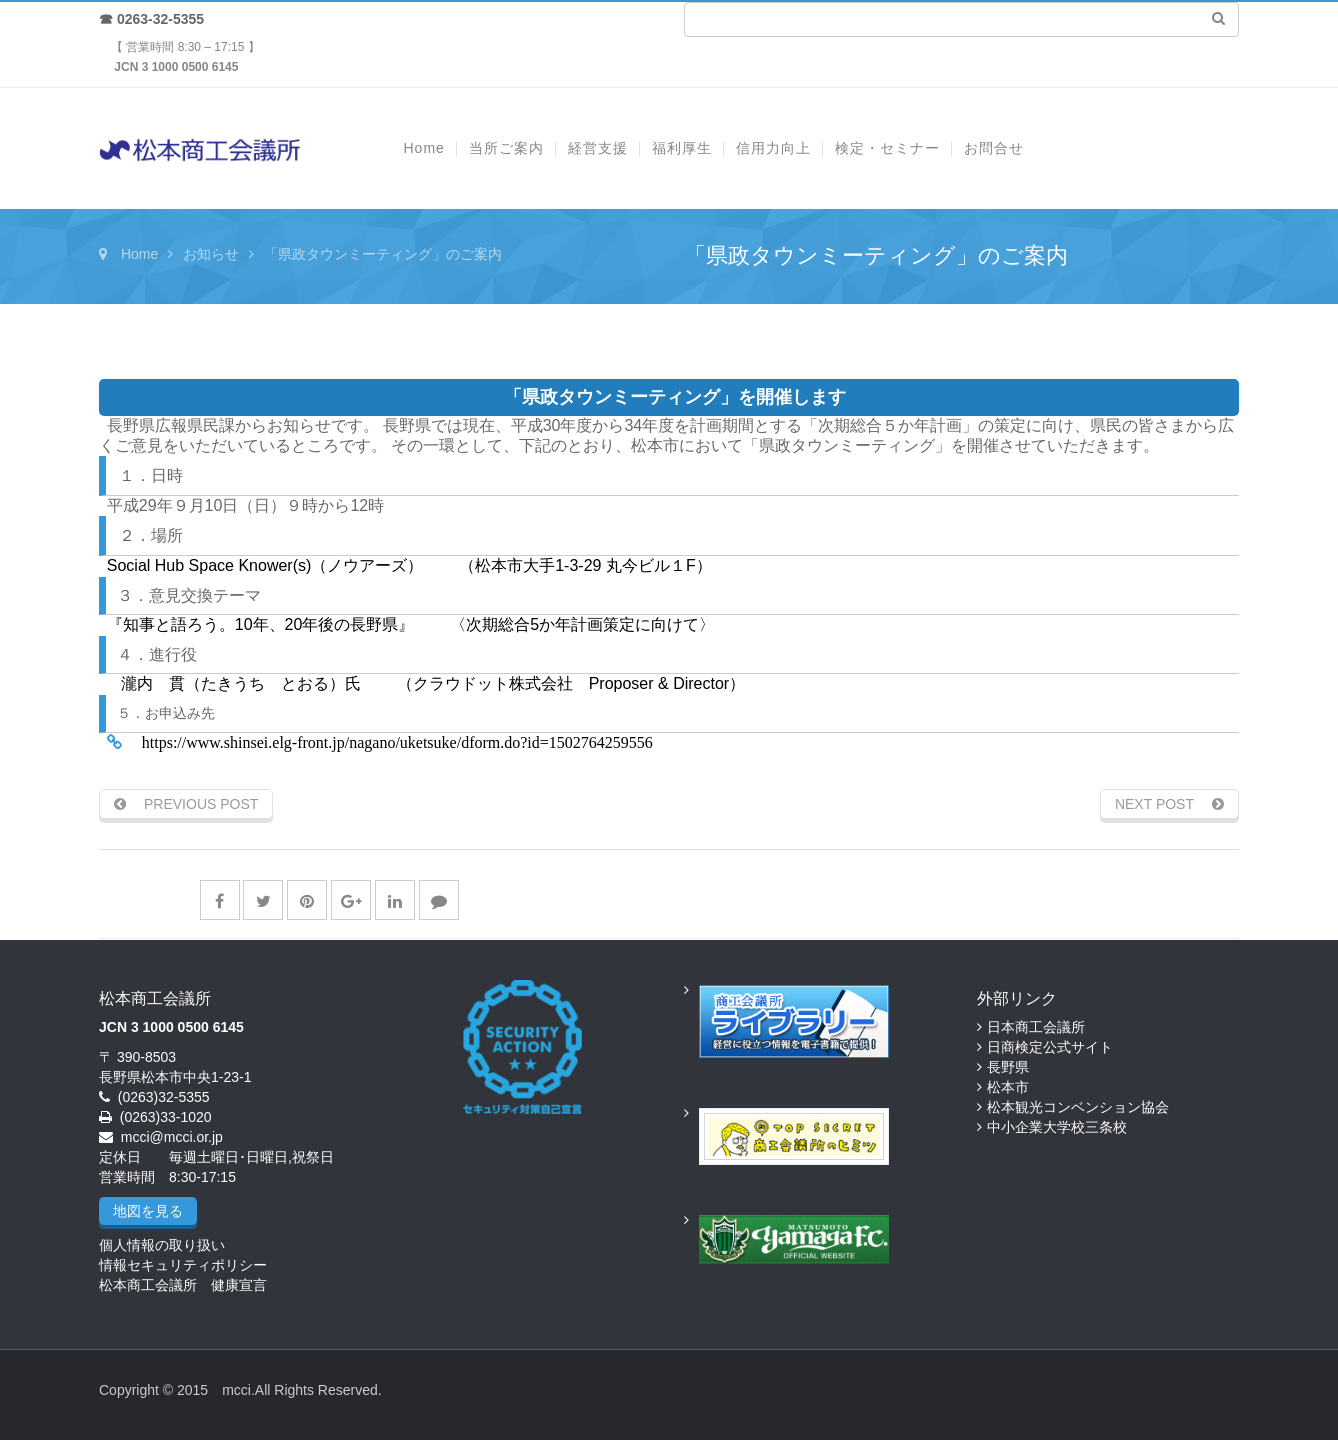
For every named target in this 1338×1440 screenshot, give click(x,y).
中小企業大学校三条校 (1057, 1127)
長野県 (1008, 1067)
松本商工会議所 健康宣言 (183, 1285)
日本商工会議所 (1036, 1027)
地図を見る (148, 1211)
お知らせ (211, 254)
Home (139, 254)
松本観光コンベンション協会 (1078, 1107)
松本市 (1008, 1087)
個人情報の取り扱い (162, 1245)
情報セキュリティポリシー (183, 1265)
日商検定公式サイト (1050, 1047)
